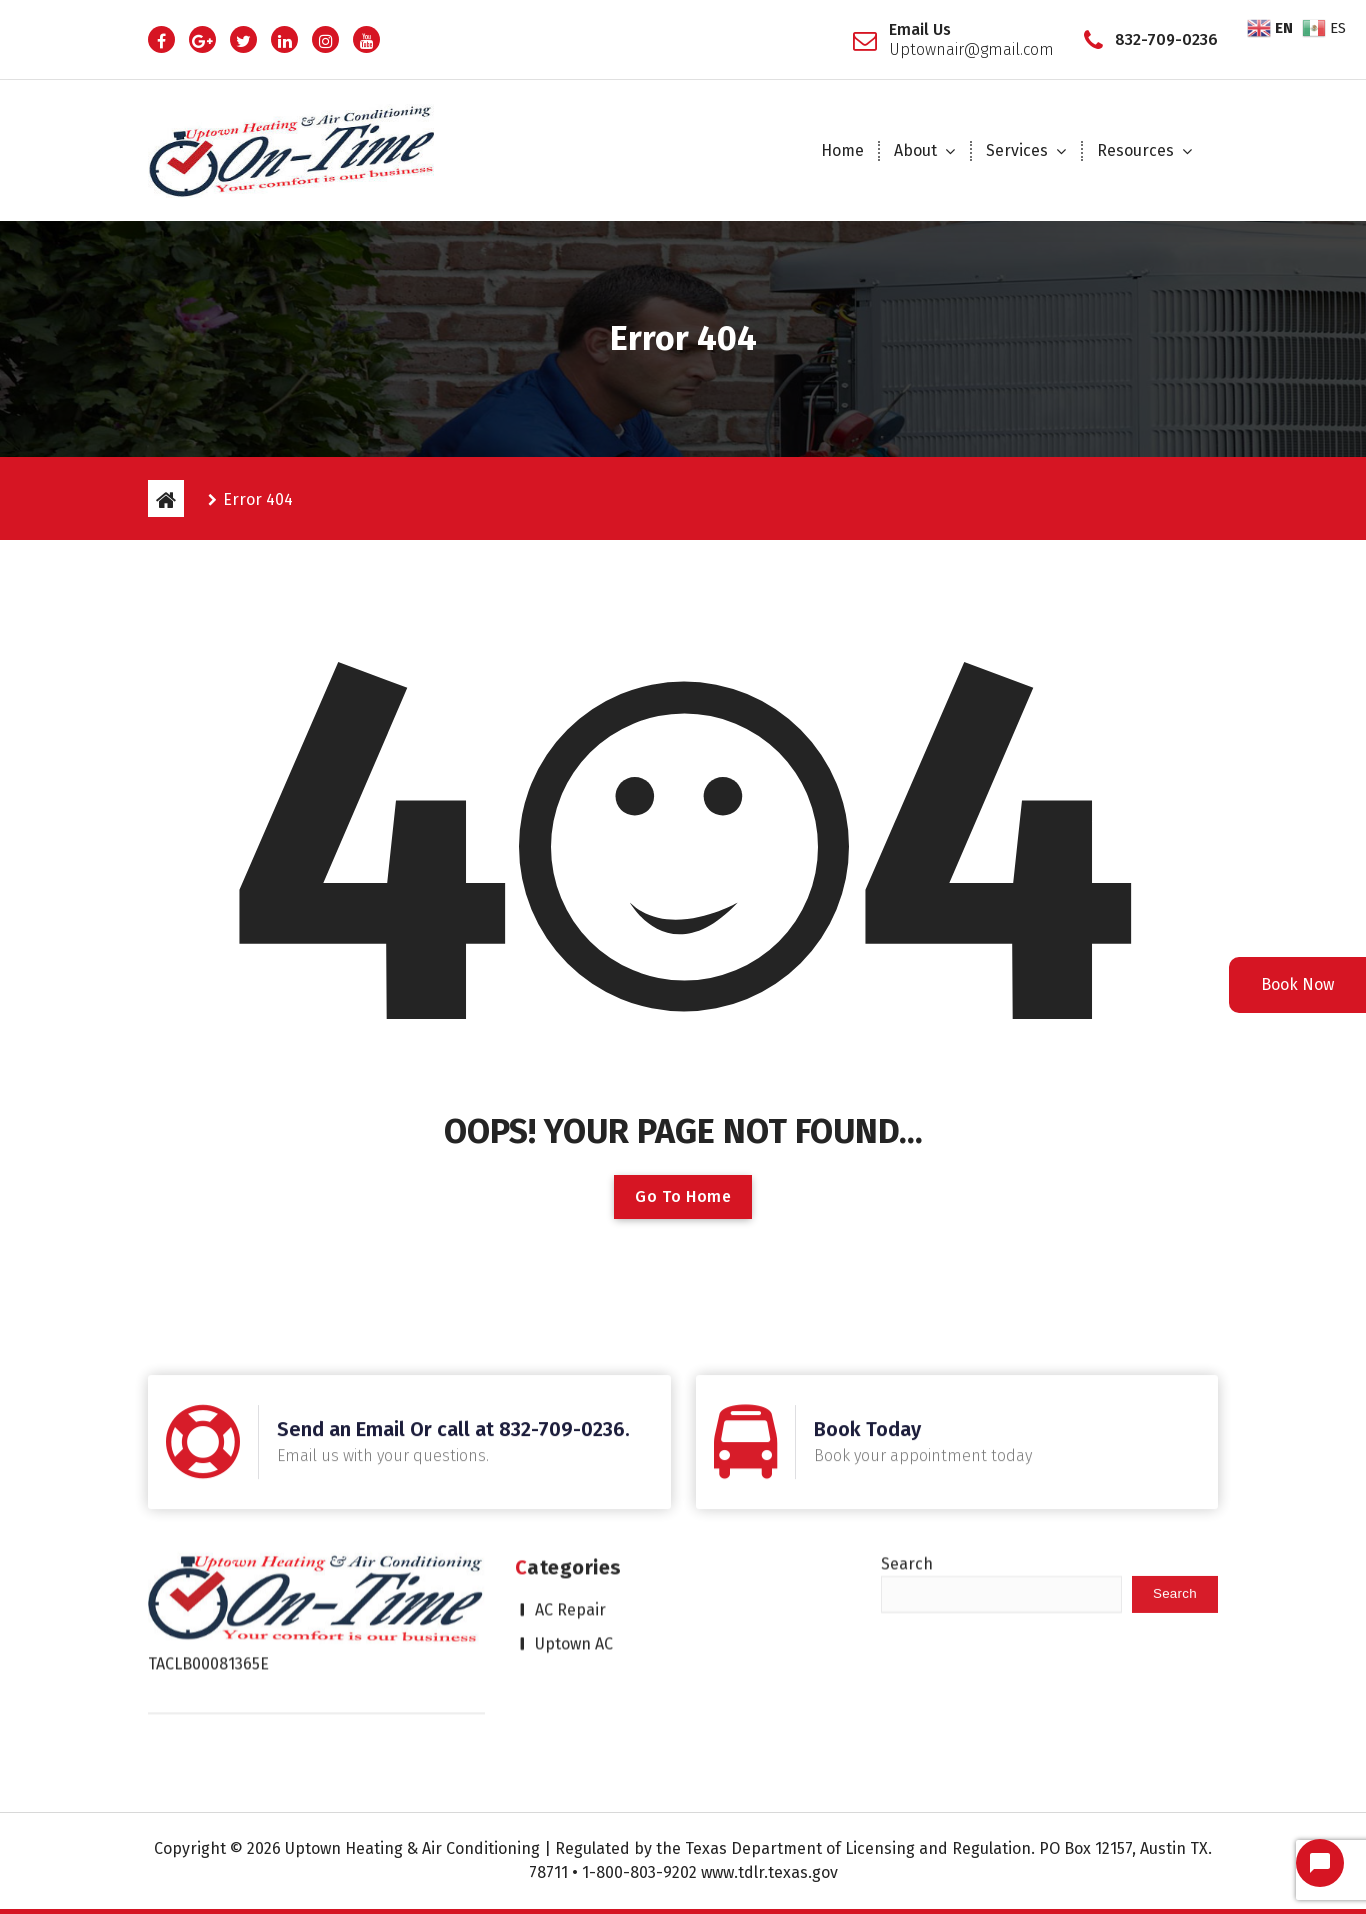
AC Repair (570, 1483)
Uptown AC (574, 1517)
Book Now (1297, 984)
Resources (1135, 150)
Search (907, 1437)
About (915, 150)
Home (842, 150)
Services (1017, 150)
